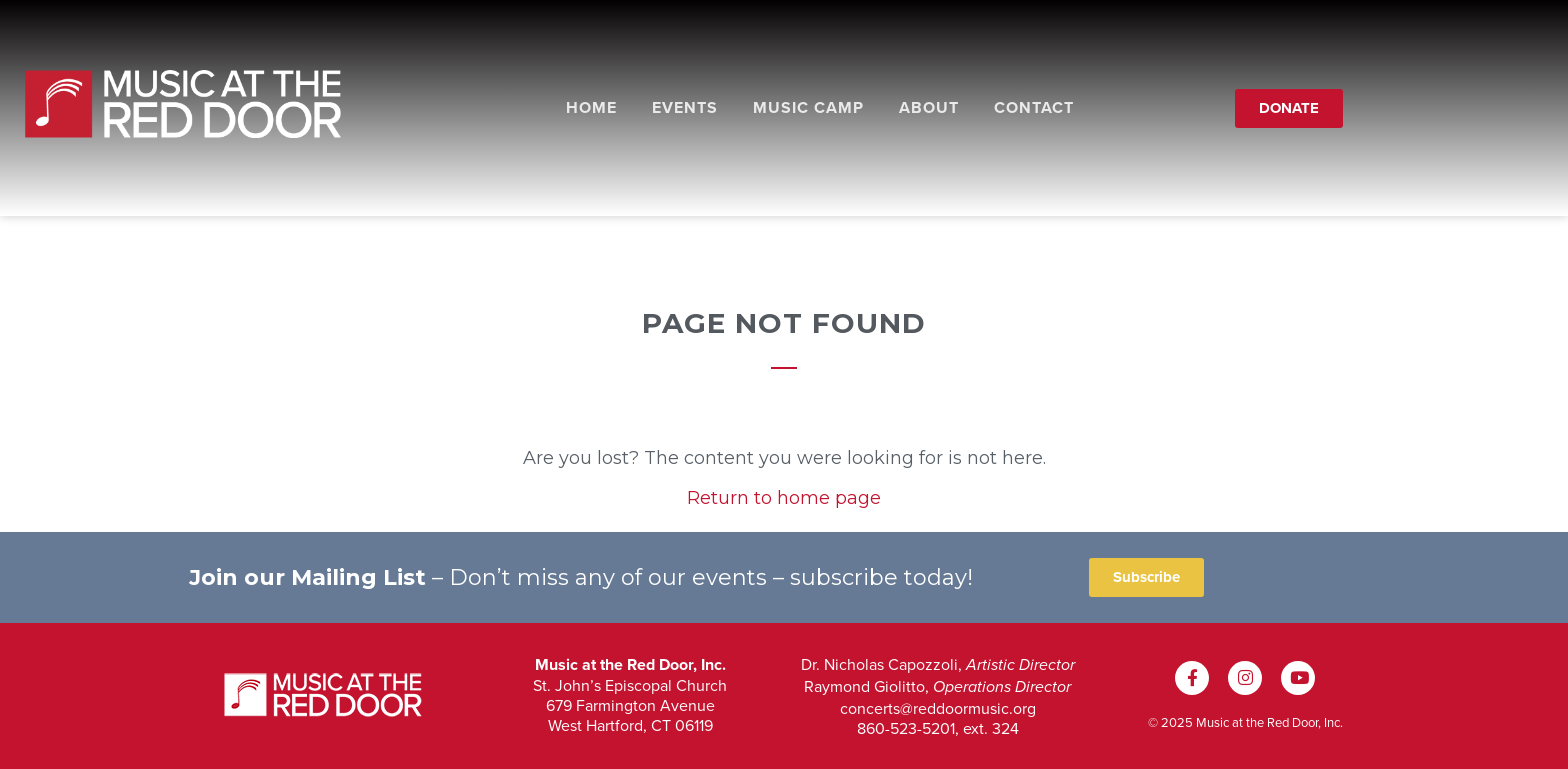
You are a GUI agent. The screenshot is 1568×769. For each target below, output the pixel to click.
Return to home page (784, 498)
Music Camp (808, 107)
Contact (1034, 107)
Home (591, 107)
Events (685, 107)
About (929, 107)
